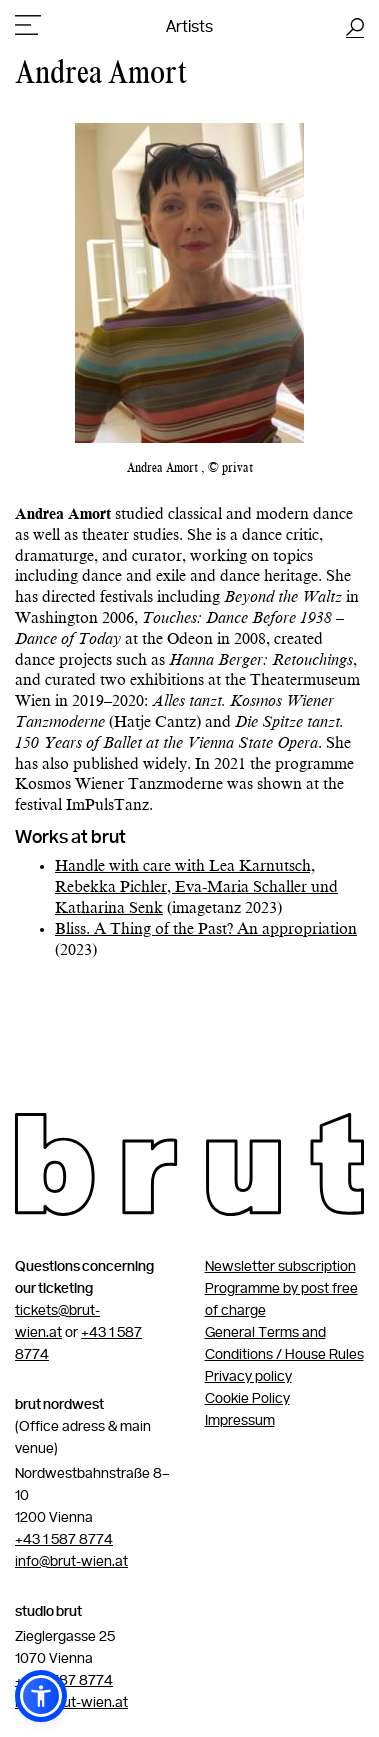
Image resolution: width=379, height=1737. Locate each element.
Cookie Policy (247, 1399)
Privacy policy (248, 1377)
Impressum (240, 1421)
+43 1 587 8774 (64, 1540)
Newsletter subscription (280, 1267)
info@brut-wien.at (71, 1562)
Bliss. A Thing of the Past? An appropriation (206, 930)
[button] (41, 1696)
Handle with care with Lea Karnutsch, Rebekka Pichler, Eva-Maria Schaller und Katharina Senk (196, 888)
